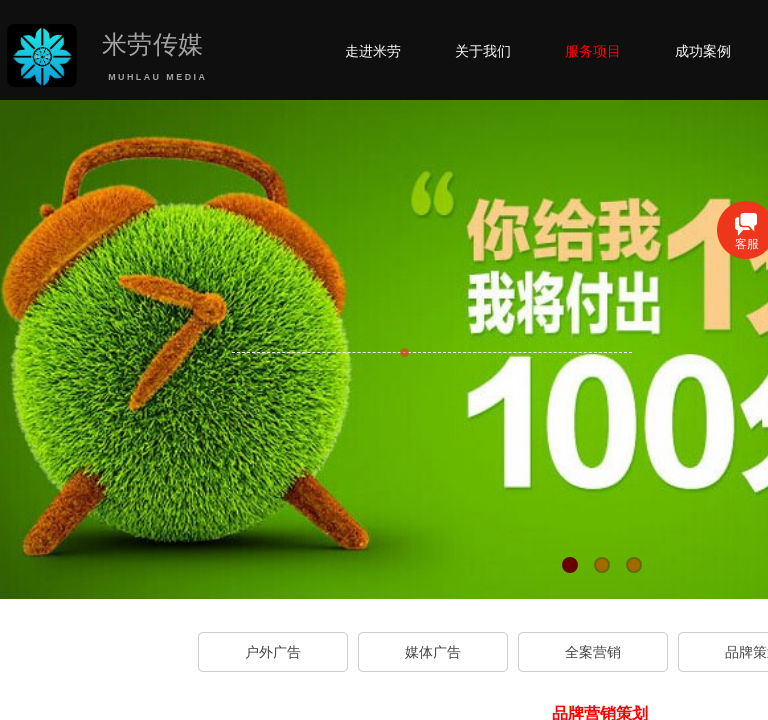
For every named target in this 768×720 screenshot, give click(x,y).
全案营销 (593, 652)
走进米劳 (373, 51)
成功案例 (703, 51)
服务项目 (593, 51)
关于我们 (483, 51)
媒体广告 (433, 652)
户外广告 (273, 652)
